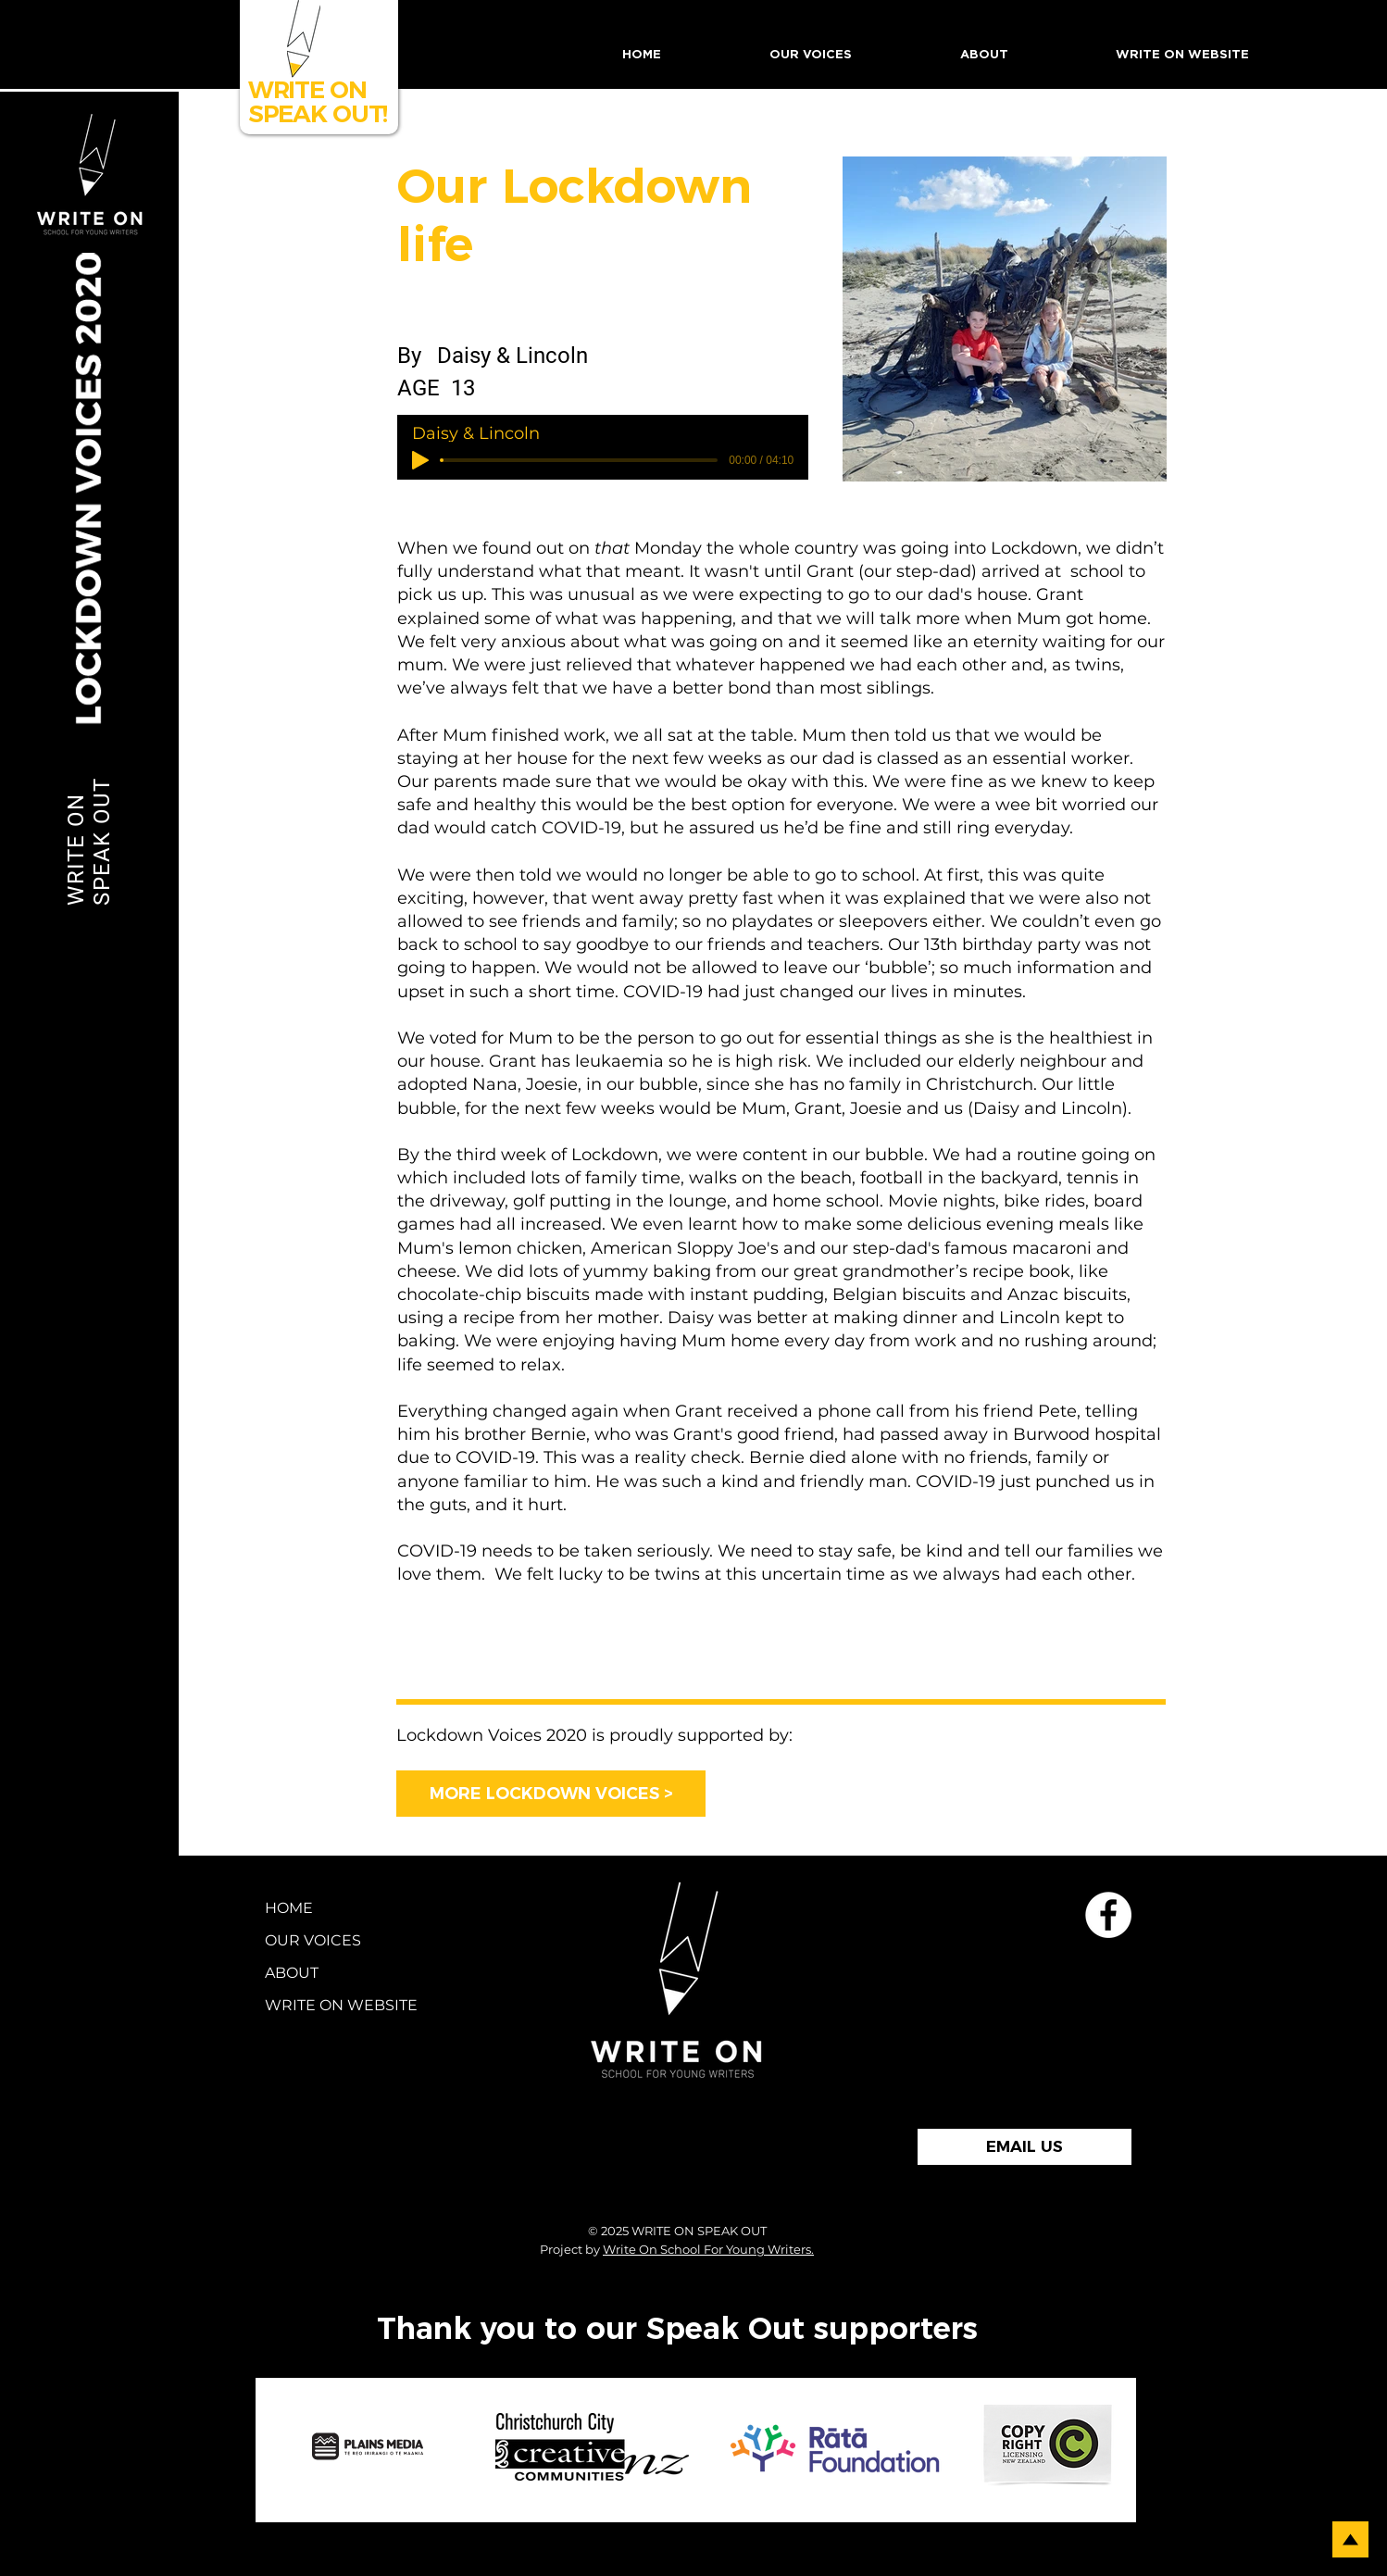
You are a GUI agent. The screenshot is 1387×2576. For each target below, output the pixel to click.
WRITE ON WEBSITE (319, 2005)
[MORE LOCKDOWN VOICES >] (551, 1793)
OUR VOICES (313, 1940)
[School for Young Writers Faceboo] (1108, 1915)
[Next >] (1079, 1668)
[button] (810, 55)
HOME (289, 1908)
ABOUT (292, 1973)
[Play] (420, 460)
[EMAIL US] (1024, 2147)
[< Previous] (507, 1668)
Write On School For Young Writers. (708, 2249)
